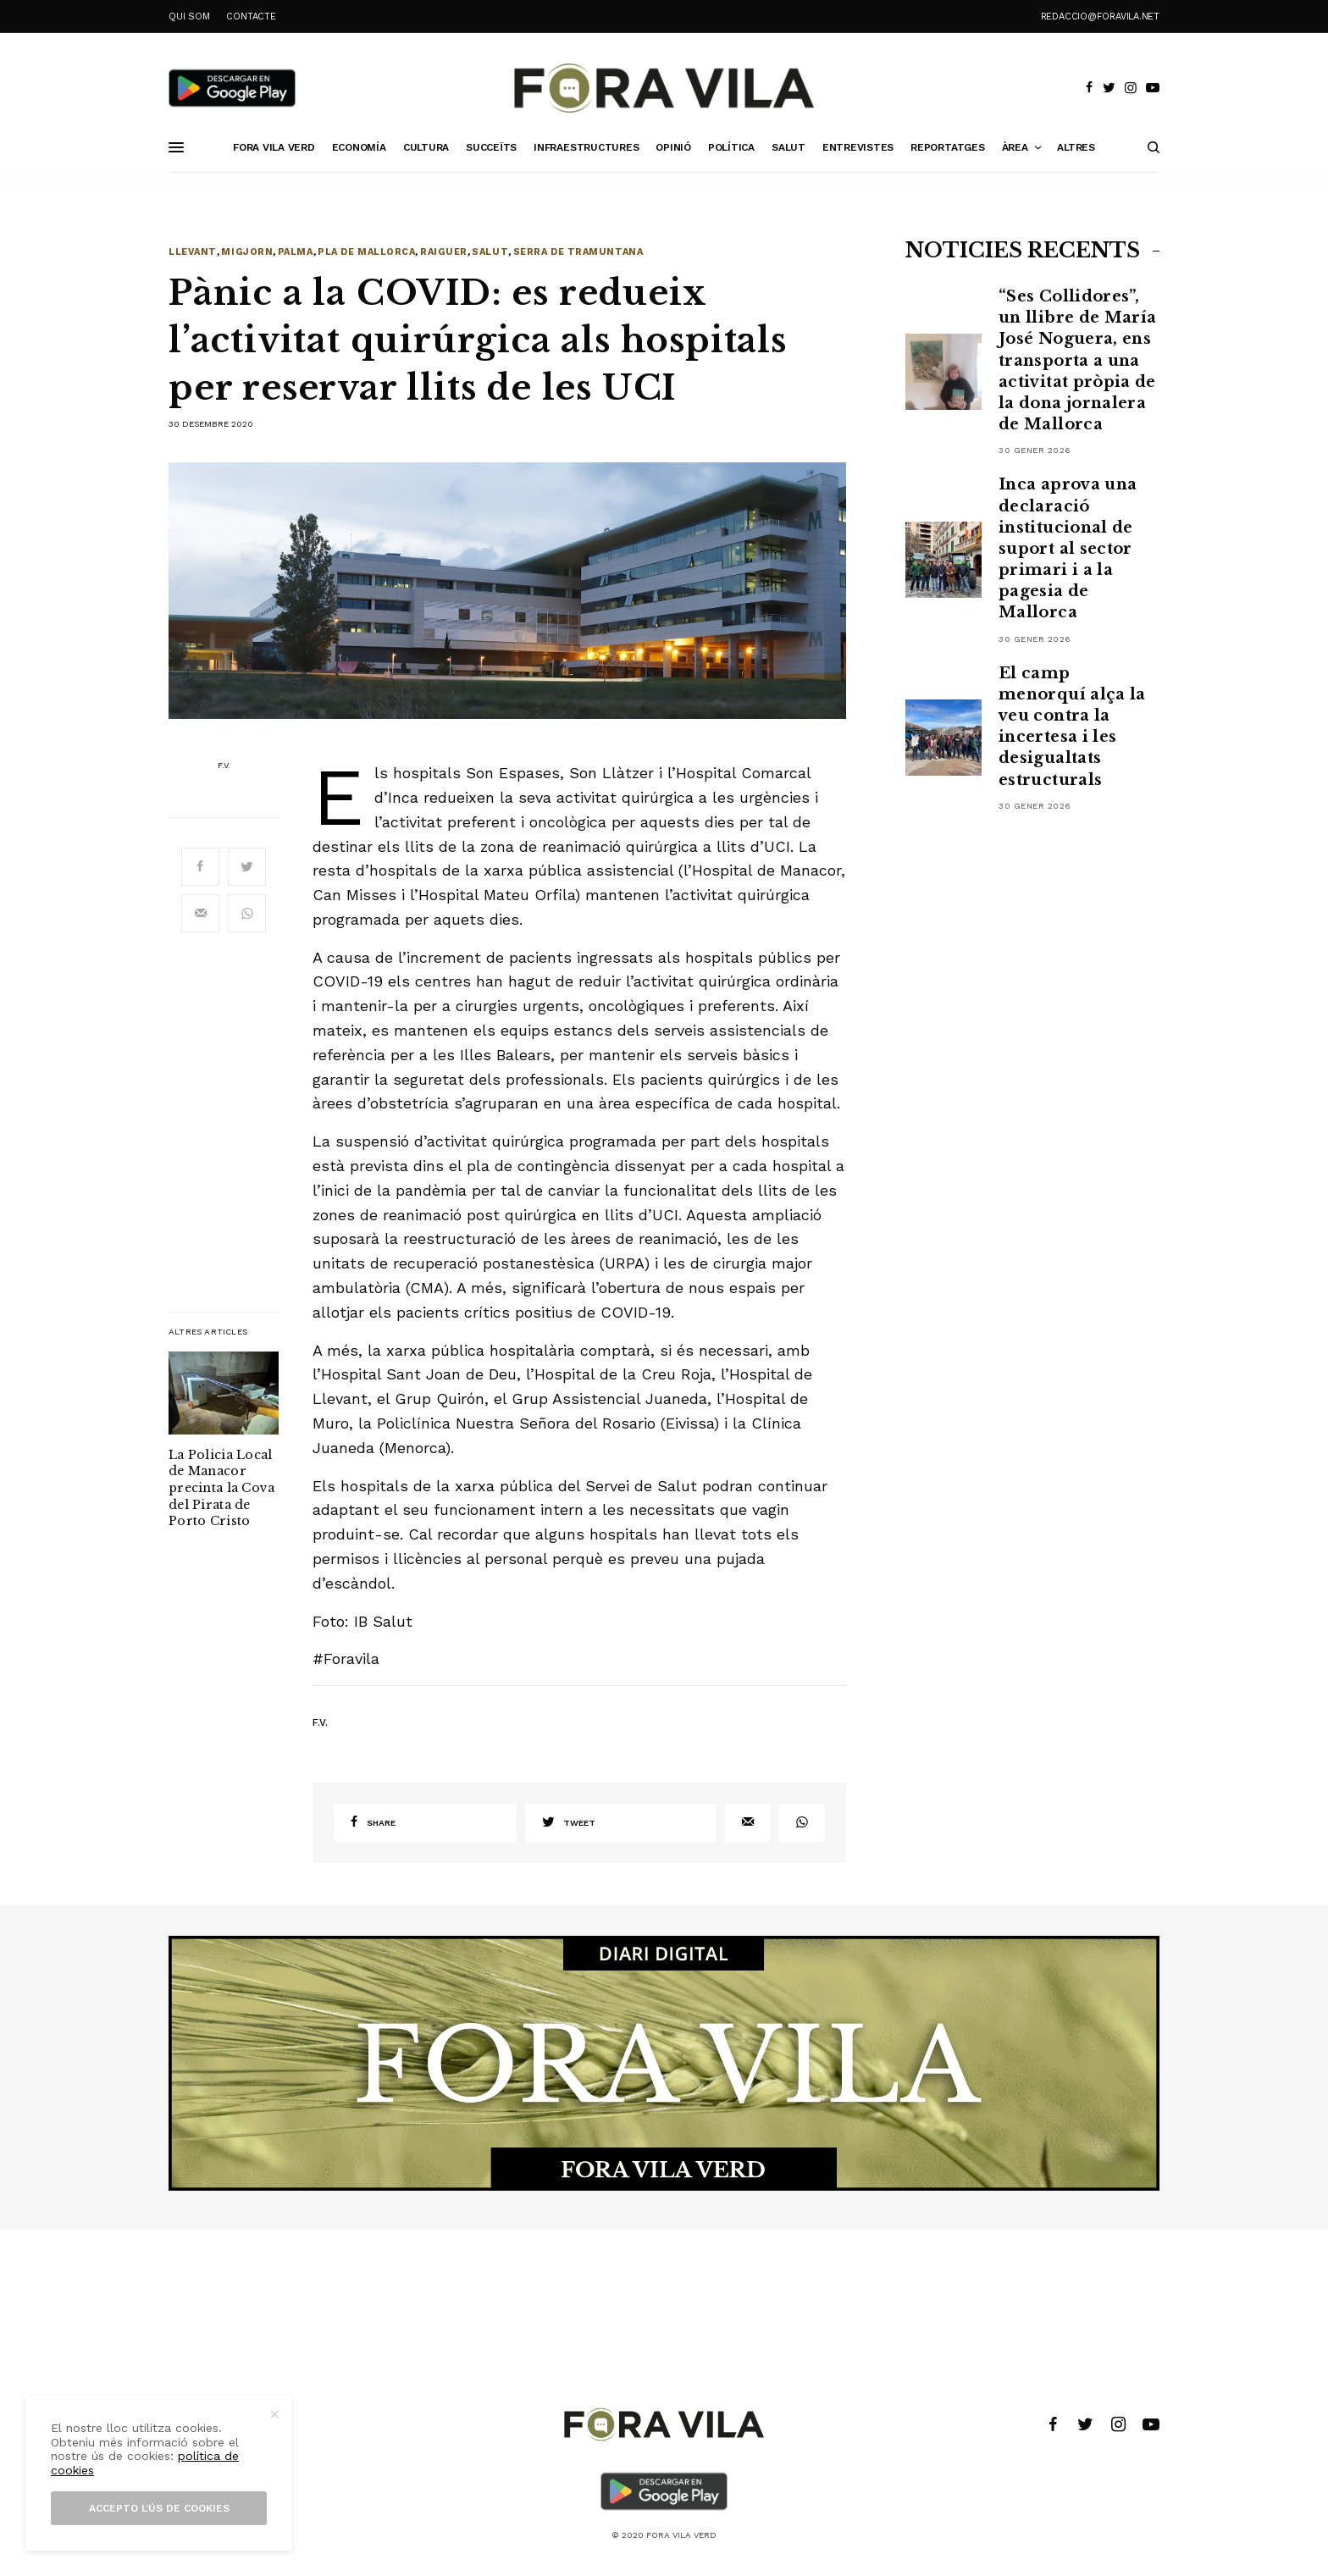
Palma (295, 252)
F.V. (224, 765)
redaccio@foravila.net (1100, 16)
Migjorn (247, 252)
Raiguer (444, 252)
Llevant (193, 252)
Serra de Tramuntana (578, 252)
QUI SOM (189, 16)
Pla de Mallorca (366, 252)
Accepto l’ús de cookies (159, 2508)
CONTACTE (250, 16)
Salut (490, 252)
